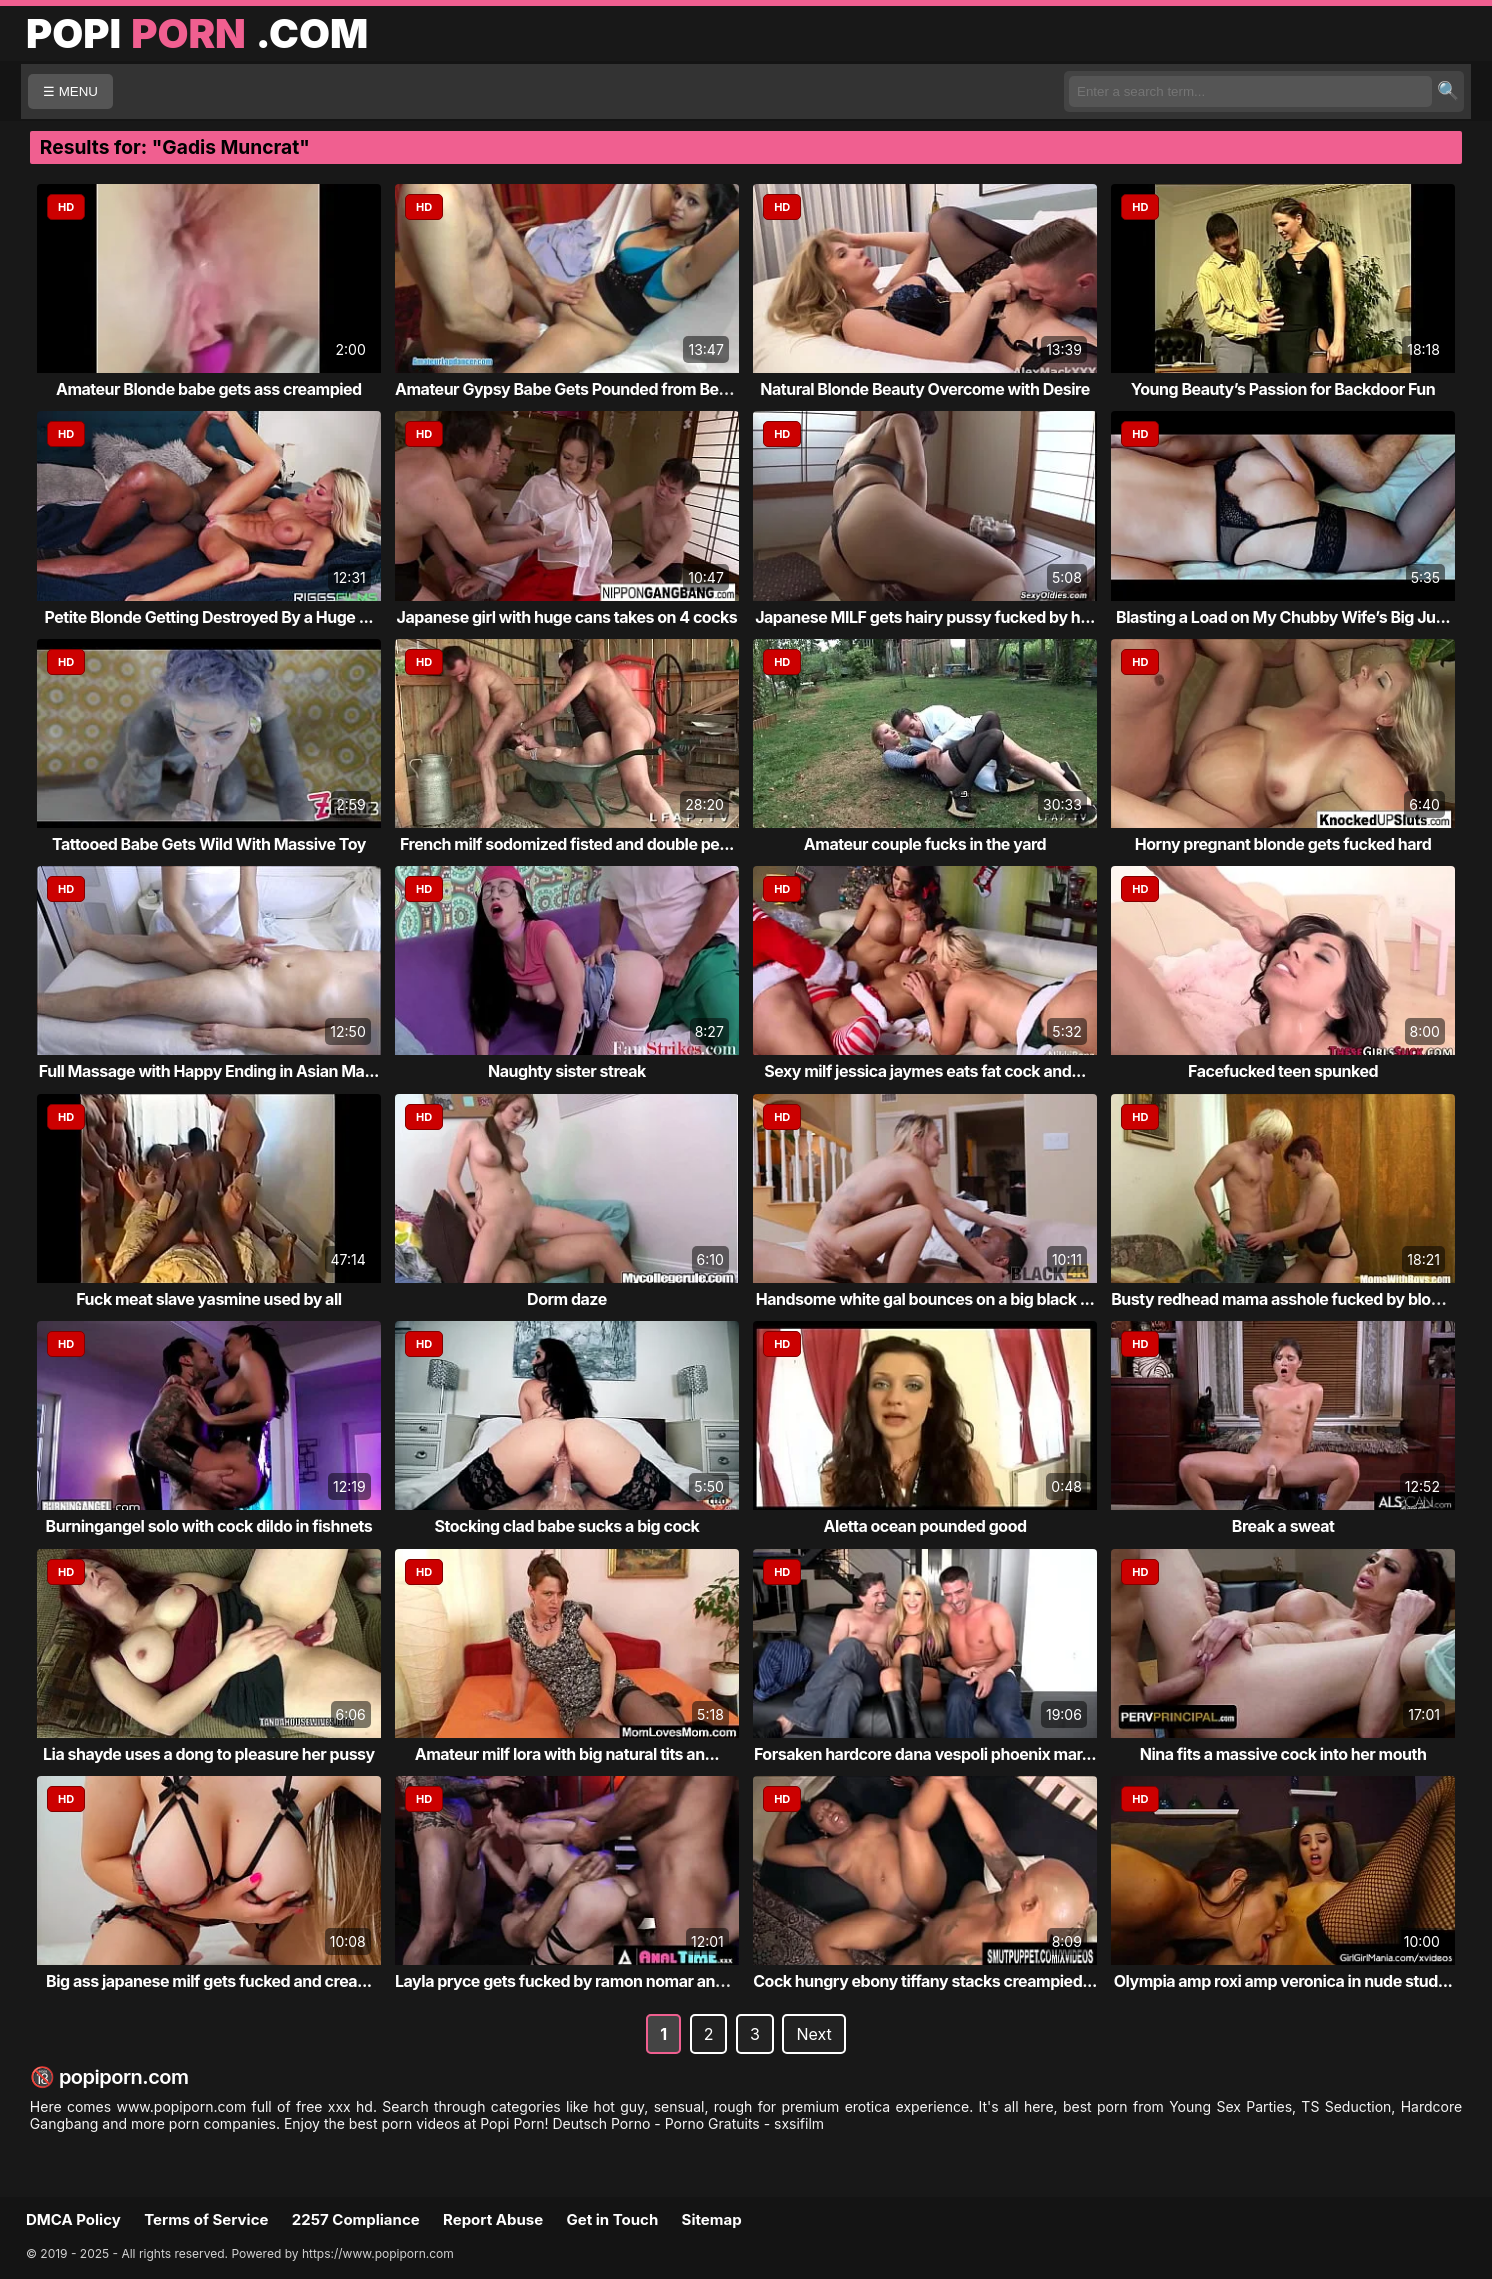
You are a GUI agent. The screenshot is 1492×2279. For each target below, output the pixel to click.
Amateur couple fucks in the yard (925, 844)
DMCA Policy (73, 2219)
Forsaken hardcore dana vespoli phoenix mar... (925, 1754)
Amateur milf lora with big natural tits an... (567, 1754)
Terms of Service (206, 2219)
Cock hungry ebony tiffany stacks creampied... (925, 1981)
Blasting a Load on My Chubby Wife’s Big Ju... (1283, 617)
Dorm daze (567, 1299)
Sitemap (712, 2219)
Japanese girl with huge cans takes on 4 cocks (567, 617)
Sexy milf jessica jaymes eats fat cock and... (925, 1071)
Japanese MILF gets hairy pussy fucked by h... (925, 617)
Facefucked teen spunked (1283, 1071)
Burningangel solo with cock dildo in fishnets (209, 1526)
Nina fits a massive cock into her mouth (1283, 1754)
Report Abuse (493, 2219)
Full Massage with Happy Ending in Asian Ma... (209, 1071)
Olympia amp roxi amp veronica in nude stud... (1283, 1981)
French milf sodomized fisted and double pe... (567, 844)
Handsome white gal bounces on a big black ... (925, 1299)
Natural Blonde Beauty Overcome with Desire (924, 389)
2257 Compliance (356, 2219)
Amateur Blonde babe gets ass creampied (209, 389)
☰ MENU (70, 91)
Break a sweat (1283, 1526)
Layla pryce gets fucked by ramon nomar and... (567, 1981)
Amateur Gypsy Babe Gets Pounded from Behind (573, 389)
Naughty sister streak (567, 1071)
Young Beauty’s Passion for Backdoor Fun (1283, 389)
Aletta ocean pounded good (924, 1526)
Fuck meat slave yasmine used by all (208, 1299)
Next (813, 2034)
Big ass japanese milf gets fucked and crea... (209, 1981)
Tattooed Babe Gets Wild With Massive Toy (209, 844)
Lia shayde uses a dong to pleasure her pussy (209, 1754)
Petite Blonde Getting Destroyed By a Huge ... (209, 617)
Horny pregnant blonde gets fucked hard (1283, 844)
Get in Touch (612, 2219)
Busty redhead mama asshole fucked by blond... (1287, 1299)
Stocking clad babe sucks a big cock (566, 1526)
